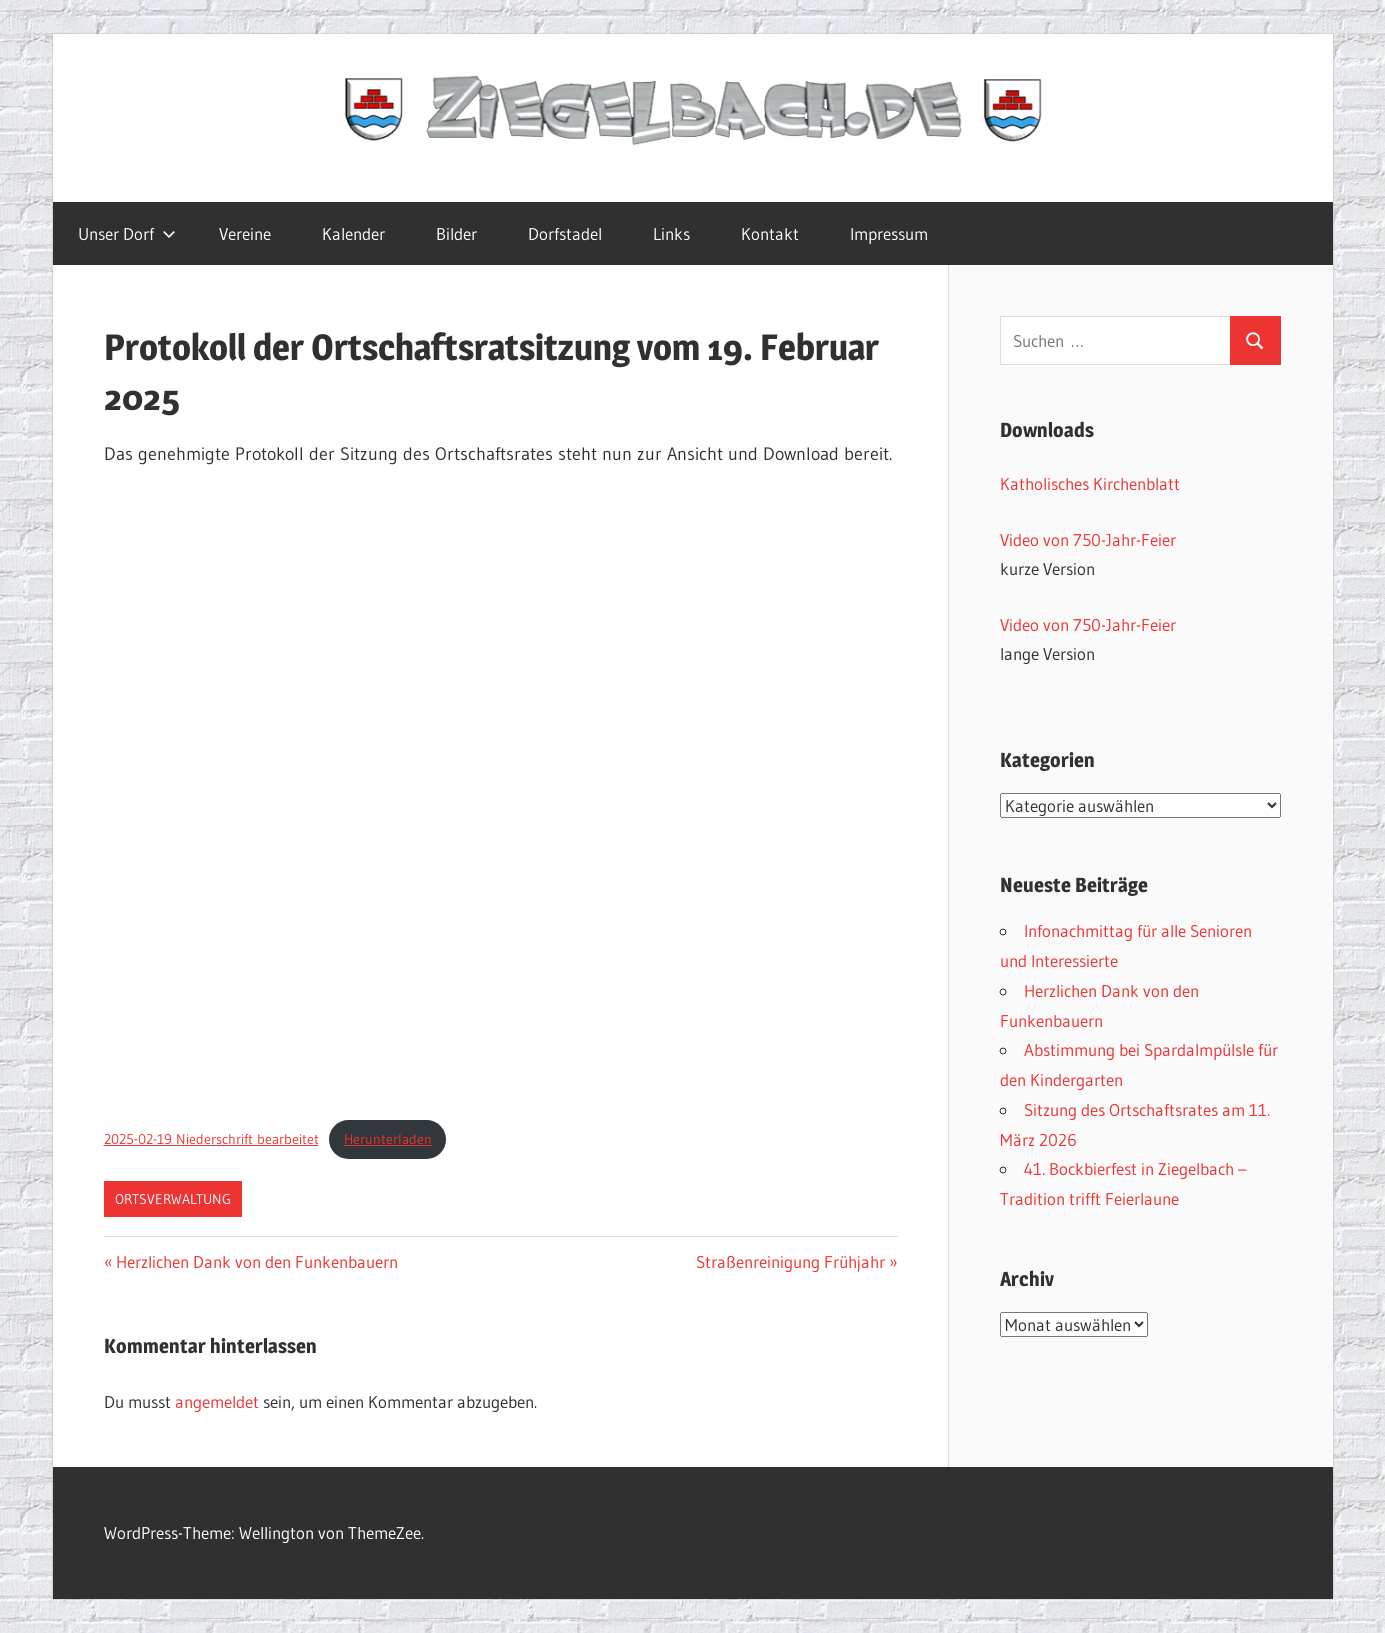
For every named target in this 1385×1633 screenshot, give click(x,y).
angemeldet (217, 1401)
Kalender (353, 233)
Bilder (456, 233)
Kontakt (770, 233)
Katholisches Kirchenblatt (1090, 483)
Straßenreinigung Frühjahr (790, 1261)
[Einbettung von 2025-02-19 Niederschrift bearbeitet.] (501, 797)
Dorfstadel (565, 233)
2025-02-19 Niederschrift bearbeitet (211, 1139)
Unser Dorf (127, 233)
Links (671, 233)
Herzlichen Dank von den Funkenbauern (256, 1261)
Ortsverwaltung (173, 1199)
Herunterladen (388, 1139)
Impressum (889, 233)
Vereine (245, 233)
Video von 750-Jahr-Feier (1088, 539)
